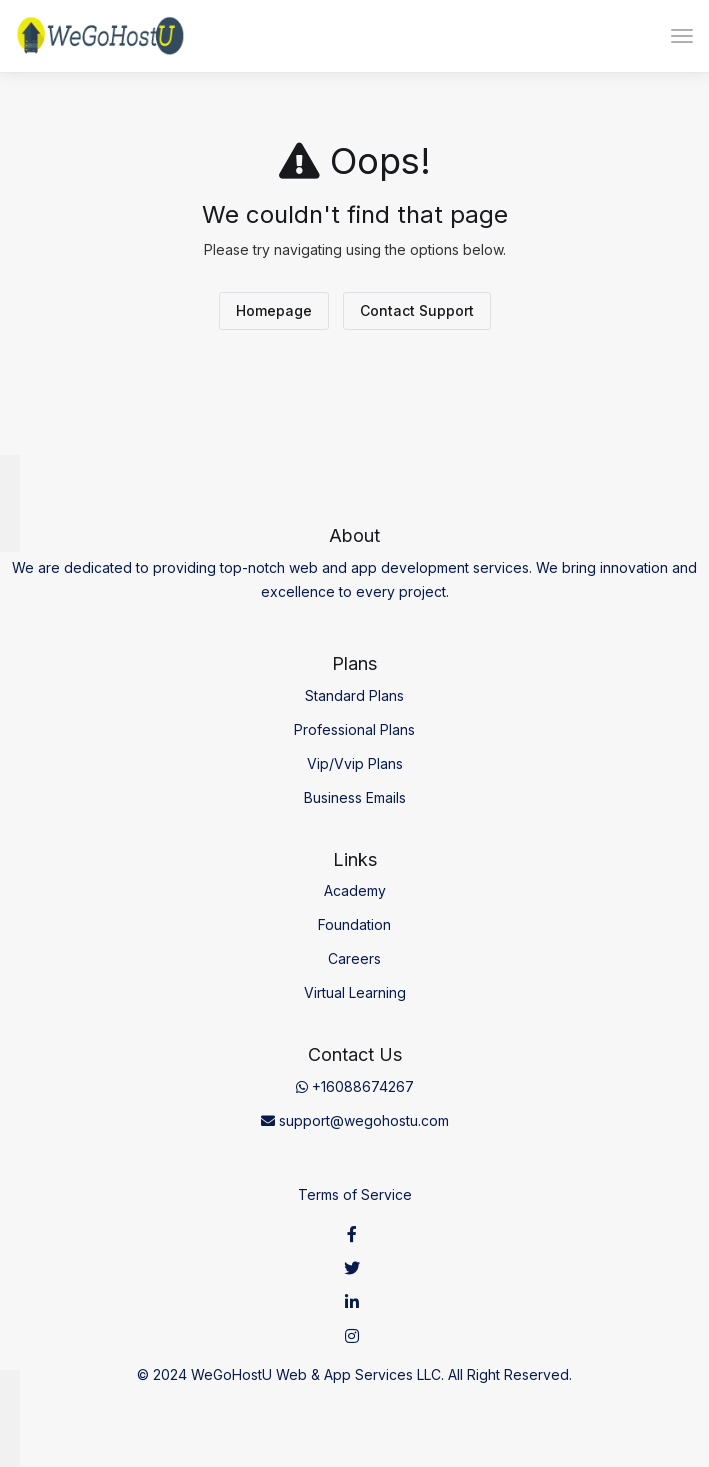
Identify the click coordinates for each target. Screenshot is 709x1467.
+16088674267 (355, 1086)
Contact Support (417, 310)
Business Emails (355, 797)
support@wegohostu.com (355, 1120)
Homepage (274, 310)
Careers (354, 958)
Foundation (354, 924)
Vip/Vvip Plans (355, 763)
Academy (355, 890)
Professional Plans (354, 729)
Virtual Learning (355, 992)
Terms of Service (355, 1194)
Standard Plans (354, 695)
